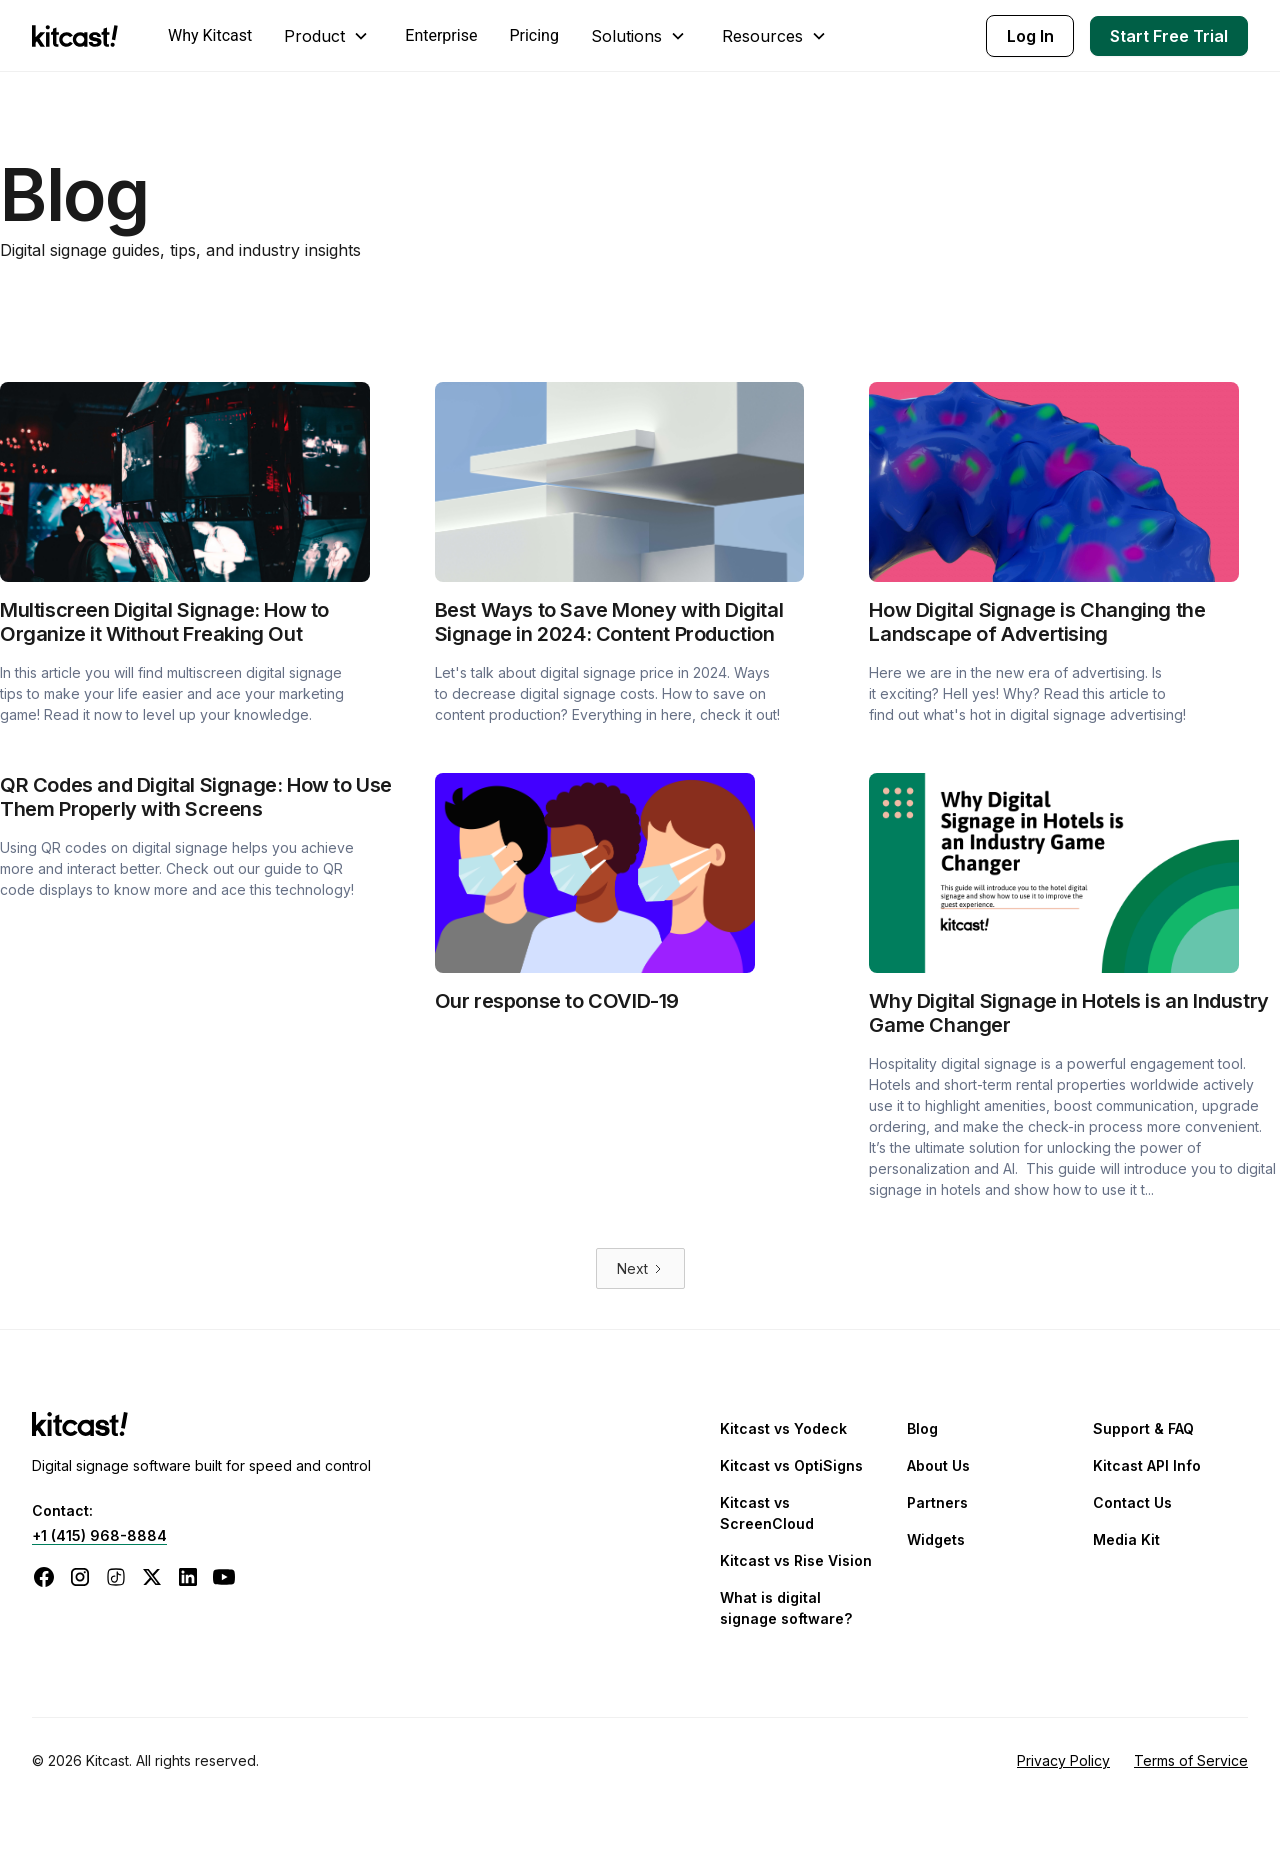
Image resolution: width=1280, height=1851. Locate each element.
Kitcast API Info (1147, 1465)
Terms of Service (1191, 1760)
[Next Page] (640, 1268)
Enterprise (441, 35)
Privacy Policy (1063, 1760)
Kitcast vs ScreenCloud (767, 1513)
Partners (937, 1502)
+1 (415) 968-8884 (99, 1535)
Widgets (936, 1539)
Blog (922, 1428)
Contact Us (1132, 1502)
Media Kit (1126, 1539)
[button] (328, 36)
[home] (80, 36)
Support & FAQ (1143, 1428)
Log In (1030, 36)
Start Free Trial (1169, 36)
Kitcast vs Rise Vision (796, 1560)
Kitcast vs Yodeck (783, 1428)
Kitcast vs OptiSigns (791, 1465)
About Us (938, 1465)
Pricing (534, 35)
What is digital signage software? (786, 1608)
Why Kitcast (210, 35)
